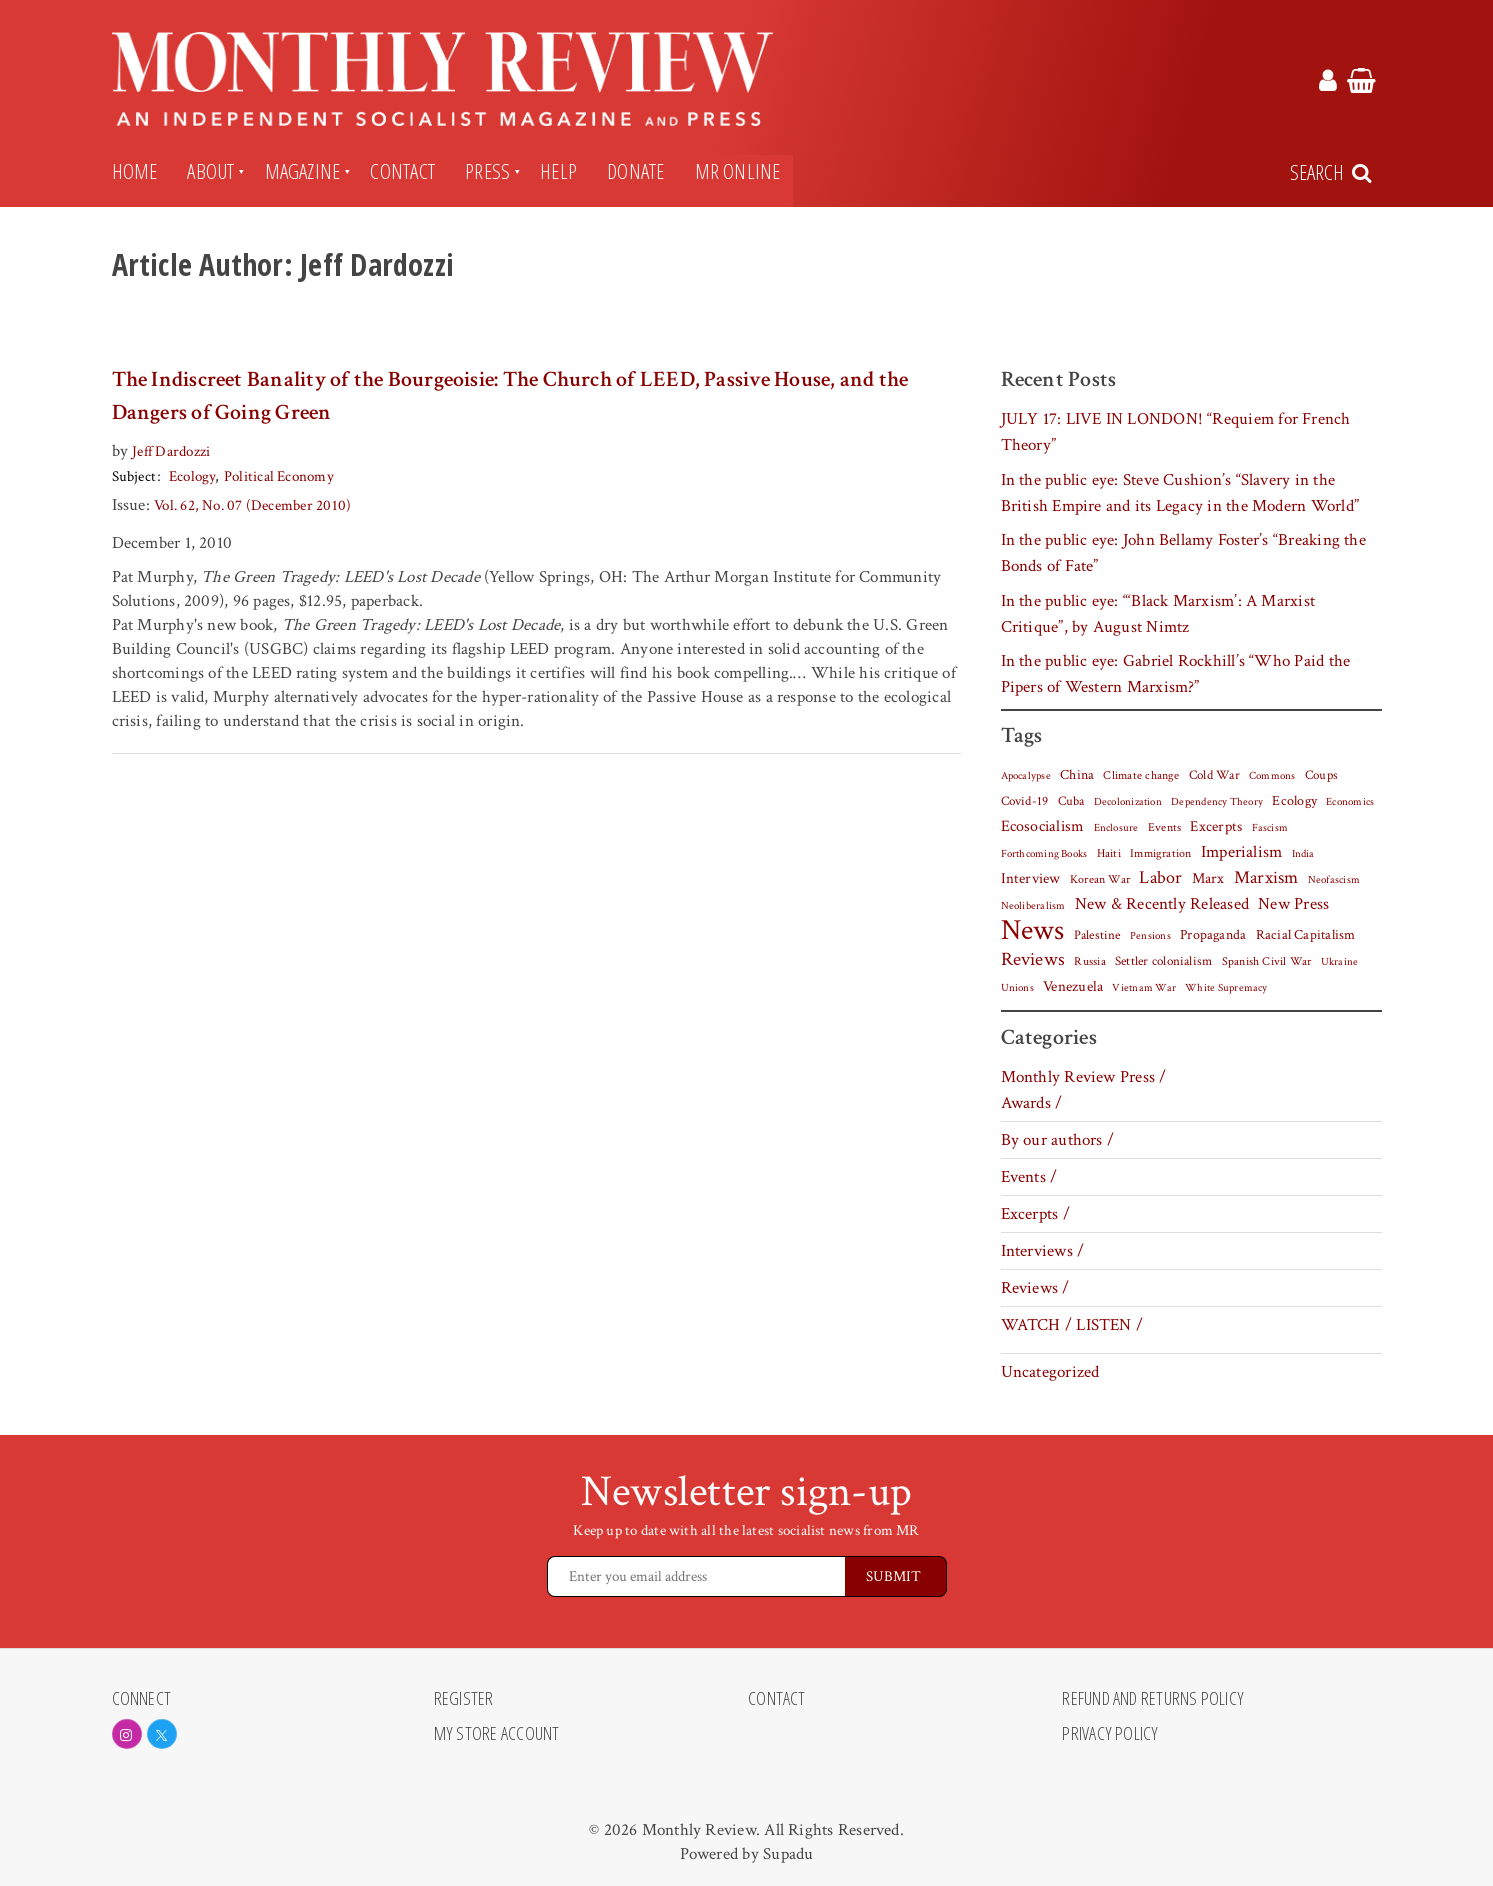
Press (487, 171)
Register (464, 1699)
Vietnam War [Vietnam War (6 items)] (1144, 987)
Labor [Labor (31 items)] (1160, 877)
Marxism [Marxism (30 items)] (1266, 877)
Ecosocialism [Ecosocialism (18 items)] (1043, 826)
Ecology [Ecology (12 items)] (1294, 801)
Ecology (192, 476)
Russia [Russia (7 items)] (1089, 961)
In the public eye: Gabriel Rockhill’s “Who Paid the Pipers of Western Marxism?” (1176, 674)
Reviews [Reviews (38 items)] (1033, 960)
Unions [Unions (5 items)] (1017, 988)
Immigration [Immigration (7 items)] (1161, 853)
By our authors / (1058, 1140)
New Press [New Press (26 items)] (1293, 904)
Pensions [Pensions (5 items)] (1150, 936)
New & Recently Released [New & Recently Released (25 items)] (1162, 904)
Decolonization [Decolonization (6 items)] (1128, 801)
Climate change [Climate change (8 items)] (1141, 775)
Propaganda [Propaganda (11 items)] (1213, 935)
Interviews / (1043, 1251)
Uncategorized (1050, 1372)
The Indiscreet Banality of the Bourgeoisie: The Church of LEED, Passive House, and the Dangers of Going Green (510, 396)
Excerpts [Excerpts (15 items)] (1216, 826)
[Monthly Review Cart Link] (1361, 84)
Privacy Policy (1110, 1734)
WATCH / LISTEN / (1072, 1325)
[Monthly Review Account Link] (1328, 84)
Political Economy (278, 476)
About (210, 171)
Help (558, 171)
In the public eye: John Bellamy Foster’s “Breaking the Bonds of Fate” (1183, 553)
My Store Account (497, 1734)
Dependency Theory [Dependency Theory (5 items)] (1217, 802)
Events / (1029, 1177)
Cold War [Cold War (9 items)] (1214, 775)
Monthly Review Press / (1084, 1077)
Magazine (303, 171)
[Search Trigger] (1332, 172)
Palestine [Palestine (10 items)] (1097, 935)
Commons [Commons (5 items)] (1272, 776)
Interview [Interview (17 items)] (1031, 878)
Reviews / (1035, 1288)
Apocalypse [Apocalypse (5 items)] (1026, 776)
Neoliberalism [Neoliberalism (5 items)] (1033, 906)
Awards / (1032, 1103)
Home (135, 171)
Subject (134, 476)
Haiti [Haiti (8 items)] (1109, 853)
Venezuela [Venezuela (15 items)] (1073, 986)
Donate (635, 171)
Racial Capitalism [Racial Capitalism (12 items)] (1306, 935)
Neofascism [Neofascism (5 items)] (1334, 880)
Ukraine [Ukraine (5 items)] (1340, 962)
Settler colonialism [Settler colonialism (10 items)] (1163, 961)
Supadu (788, 1854)
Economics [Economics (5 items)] (1350, 802)
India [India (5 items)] (1303, 854)
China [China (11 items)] (1077, 775)
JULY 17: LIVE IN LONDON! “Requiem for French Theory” (1176, 432)
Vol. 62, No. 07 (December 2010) (252, 505)
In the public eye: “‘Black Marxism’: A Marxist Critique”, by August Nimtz (1158, 614)
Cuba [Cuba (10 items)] (1071, 801)
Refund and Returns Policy (1153, 1699)
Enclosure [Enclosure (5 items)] (1116, 828)
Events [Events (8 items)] (1164, 827)
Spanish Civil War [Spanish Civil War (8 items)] (1267, 961)
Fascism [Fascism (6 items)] (1270, 827)
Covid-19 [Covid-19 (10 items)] (1025, 801)
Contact (402, 171)
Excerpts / (1035, 1214)
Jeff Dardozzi (171, 451)
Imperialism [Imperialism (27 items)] (1242, 852)
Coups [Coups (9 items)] (1321, 775)
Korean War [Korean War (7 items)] (1100, 879)
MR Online (738, 171)
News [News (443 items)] (1033, 930)
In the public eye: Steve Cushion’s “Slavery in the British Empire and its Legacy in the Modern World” (1180, 493)
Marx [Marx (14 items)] (1208, 878)
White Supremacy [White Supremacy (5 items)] (1226, 988)
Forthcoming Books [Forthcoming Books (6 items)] (1044, 853)
